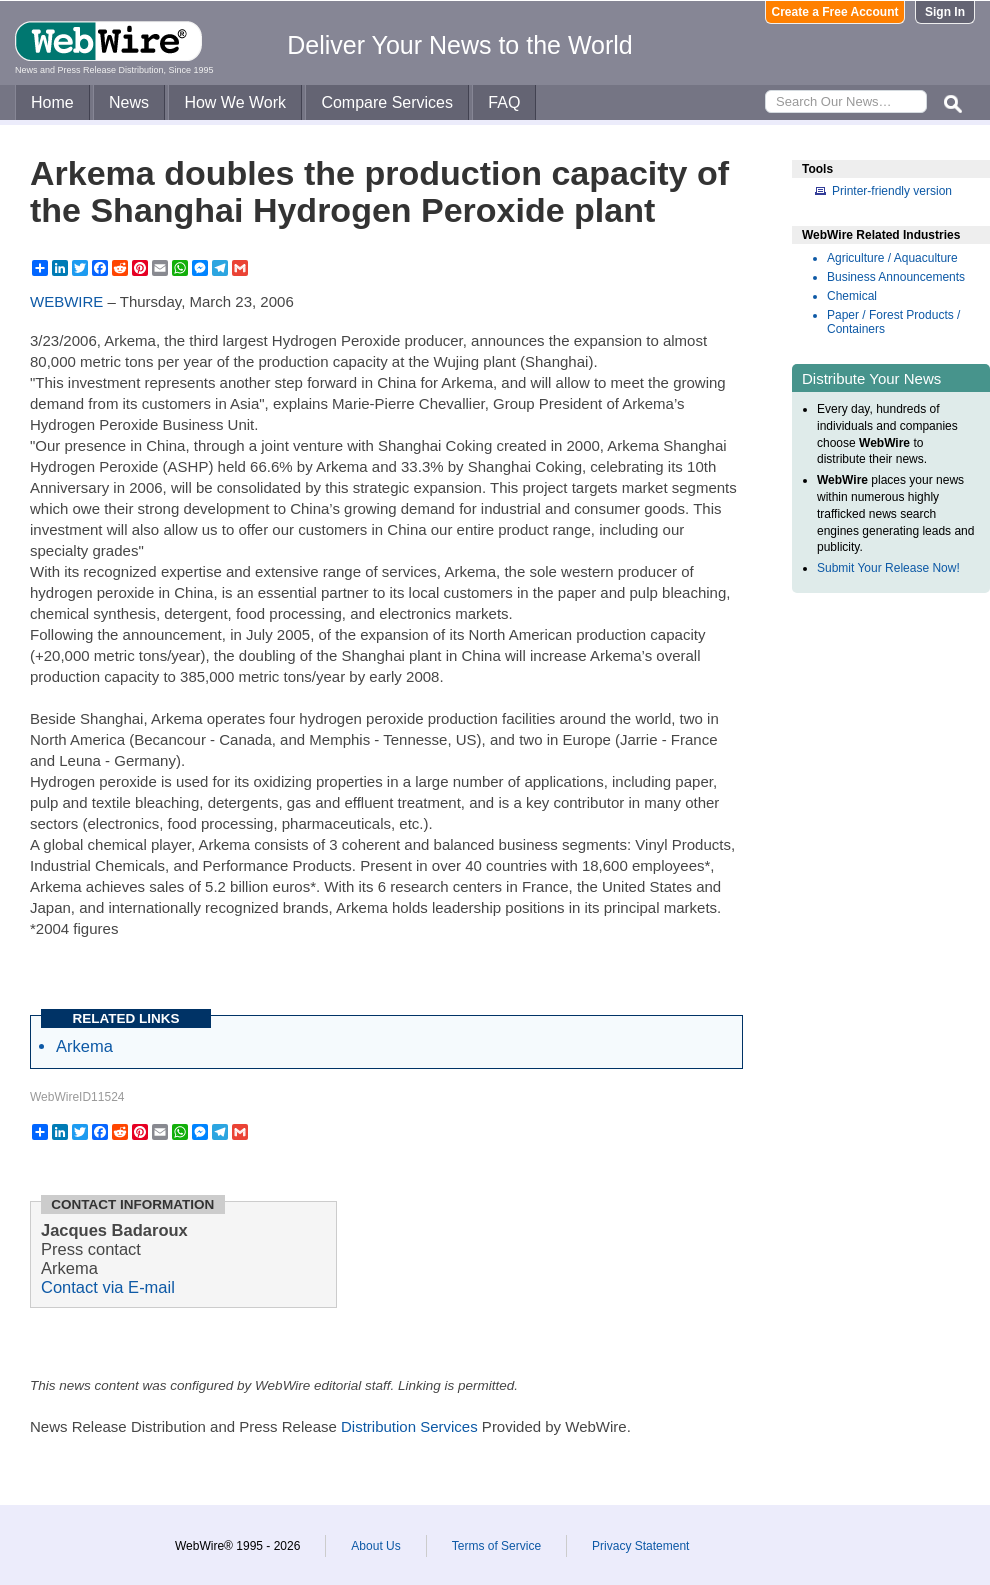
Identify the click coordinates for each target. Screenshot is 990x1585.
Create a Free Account (835, 12)
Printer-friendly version (892, 191)
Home (52, 102)
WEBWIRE (66, 301)
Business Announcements (896, 277)
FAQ (504, 102)
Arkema (84, 1046)
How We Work (235, 102)
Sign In (945, 12)
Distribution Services (409, 1426)
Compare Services (387, 102)
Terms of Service (496, 1546)
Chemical (852, 296)
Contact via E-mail (108, 1287)
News (129, 102)
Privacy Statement (640, 1546)
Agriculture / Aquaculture (892, 258)
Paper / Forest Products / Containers (893, 322)
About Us (375, 1546)
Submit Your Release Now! (888, 568)
